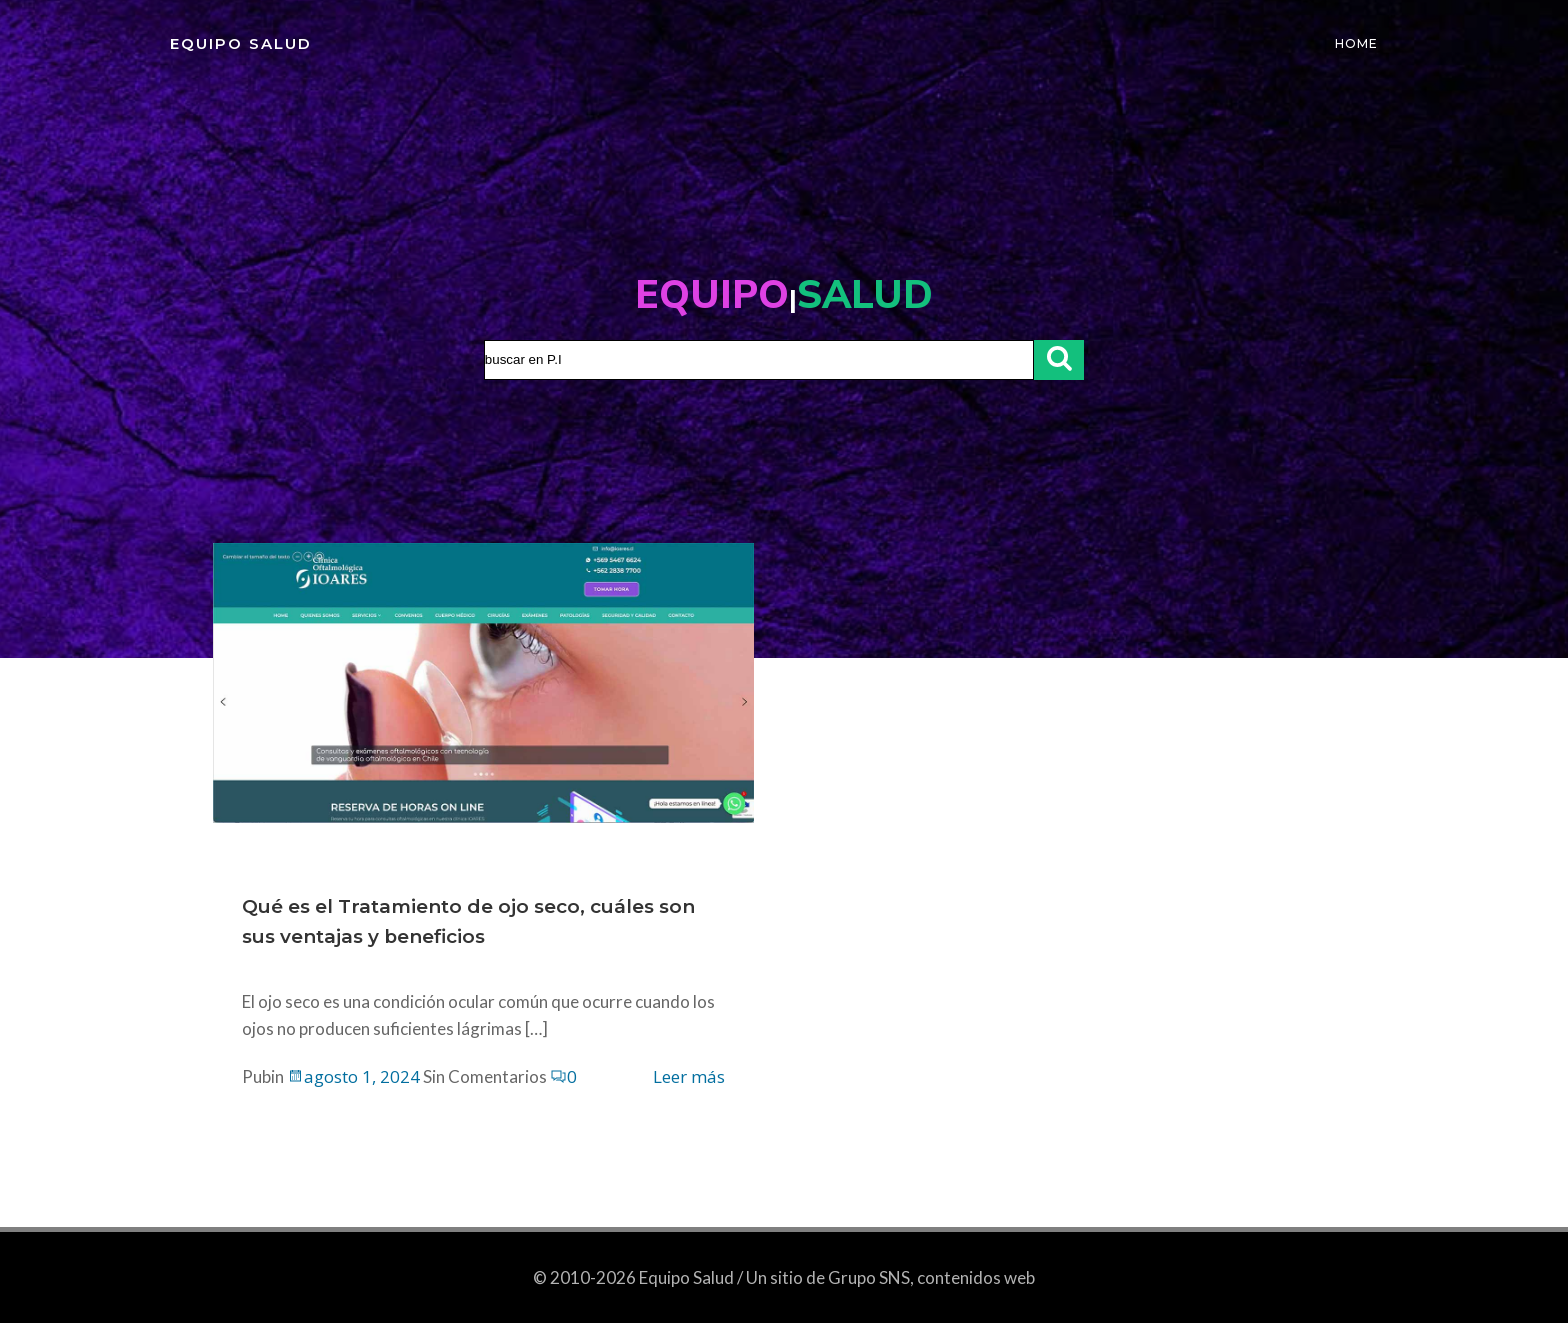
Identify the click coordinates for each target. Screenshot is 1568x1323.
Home (1358, 44)
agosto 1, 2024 (354, 1079)
